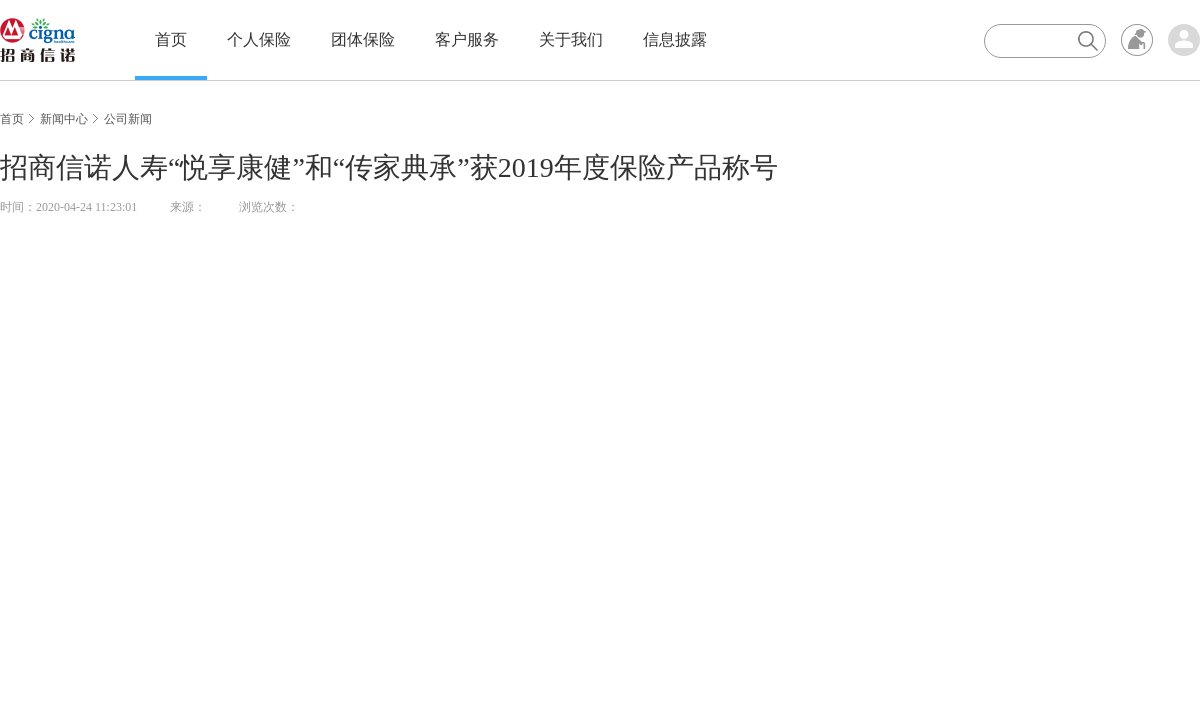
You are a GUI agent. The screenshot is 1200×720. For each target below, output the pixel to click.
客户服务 (467, 39)
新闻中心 (64, 119)
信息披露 (675, 39)
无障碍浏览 (1137, 40)
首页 (171, 39)
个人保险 (259, 39)
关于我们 (571, 39)
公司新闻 (128, 119)
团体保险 (363, 39)
